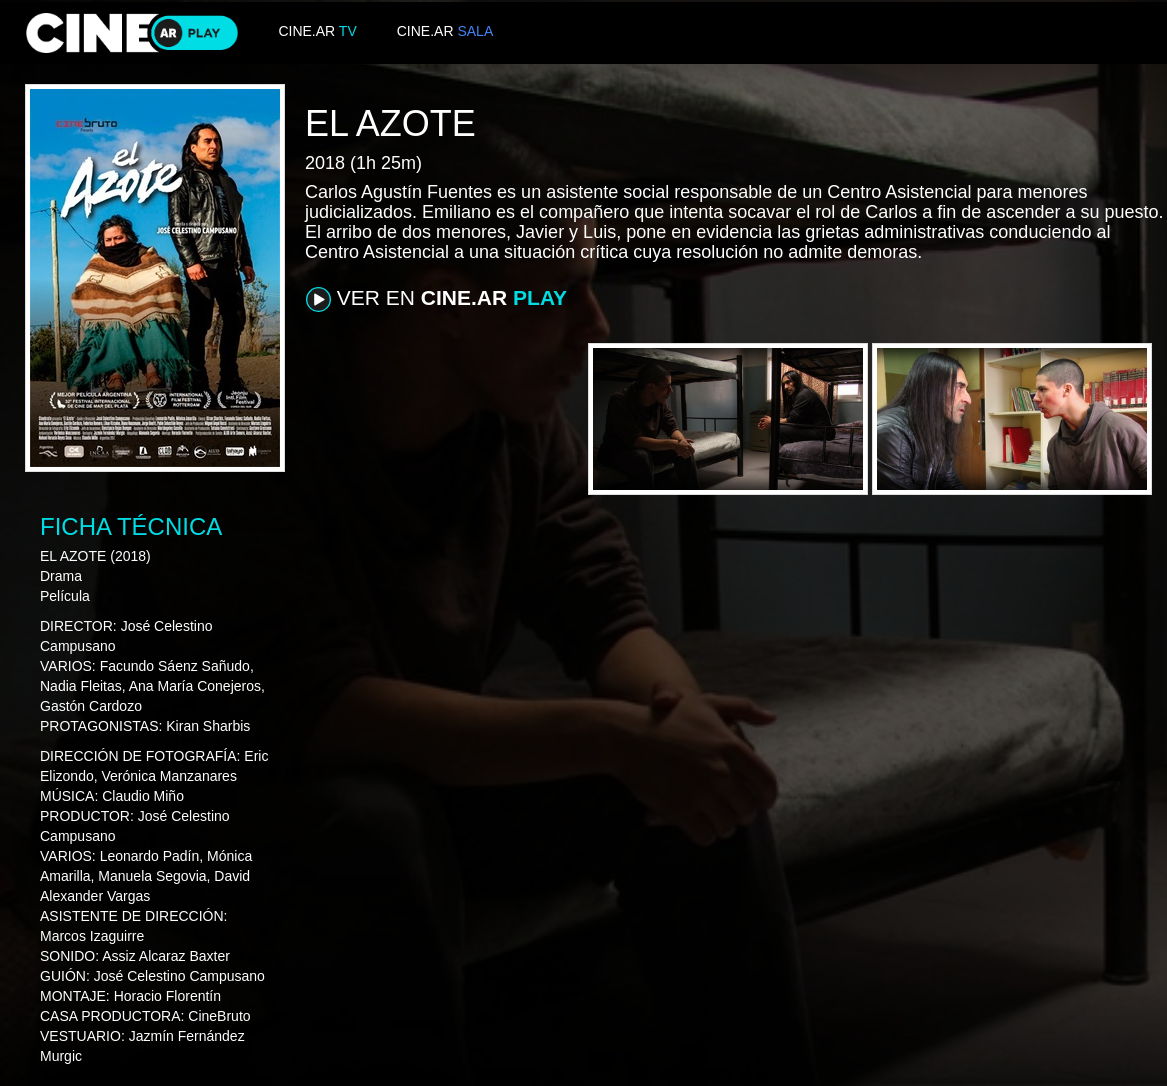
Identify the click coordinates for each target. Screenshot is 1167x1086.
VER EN (436, 299)
